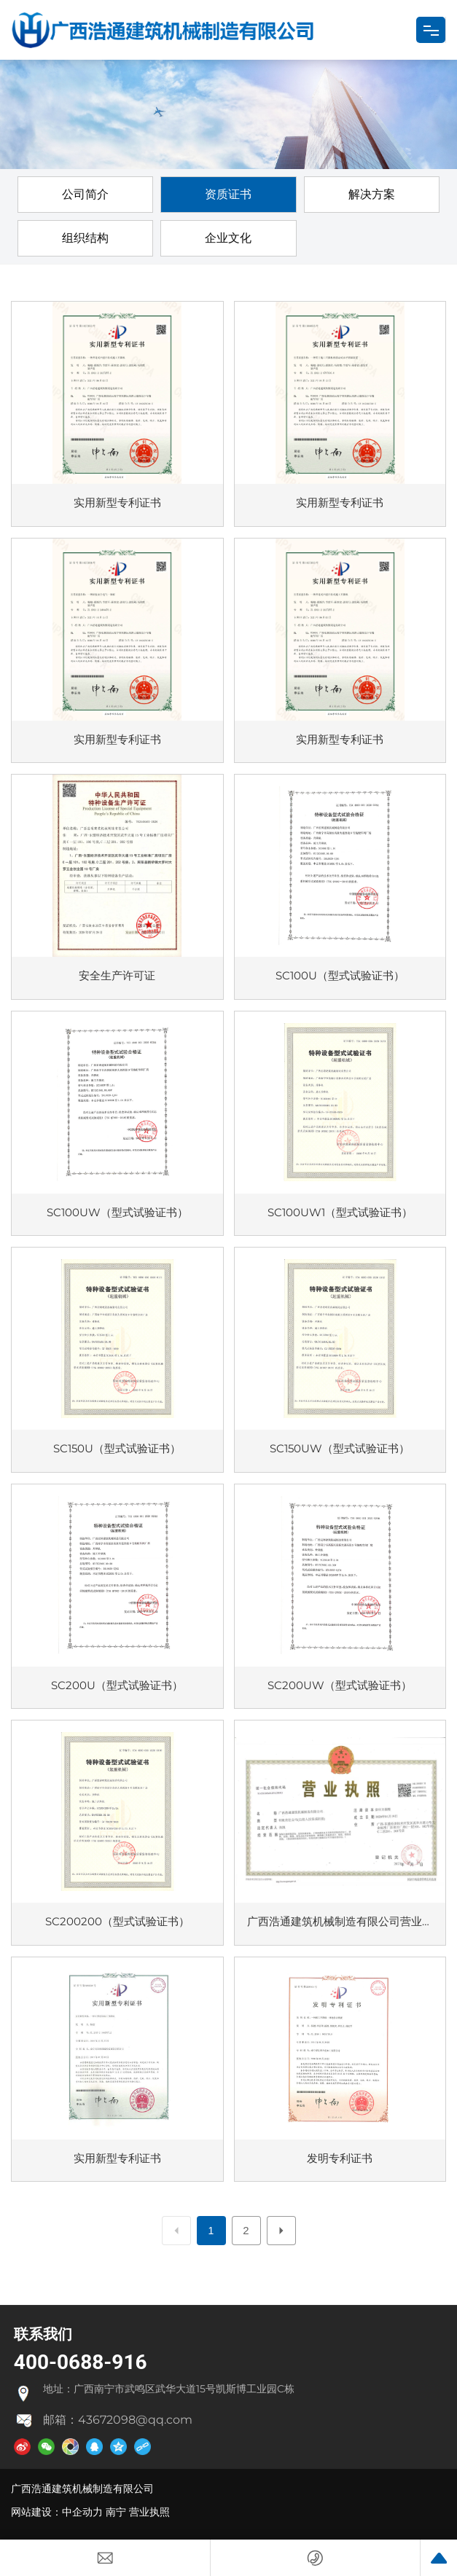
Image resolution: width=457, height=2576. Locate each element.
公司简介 (85, 194)
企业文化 (228, 238)
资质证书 (228, 194)
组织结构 (85, 238)
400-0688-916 (80, 2362)
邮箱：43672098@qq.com (117, 2420)
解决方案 (371, 194)
